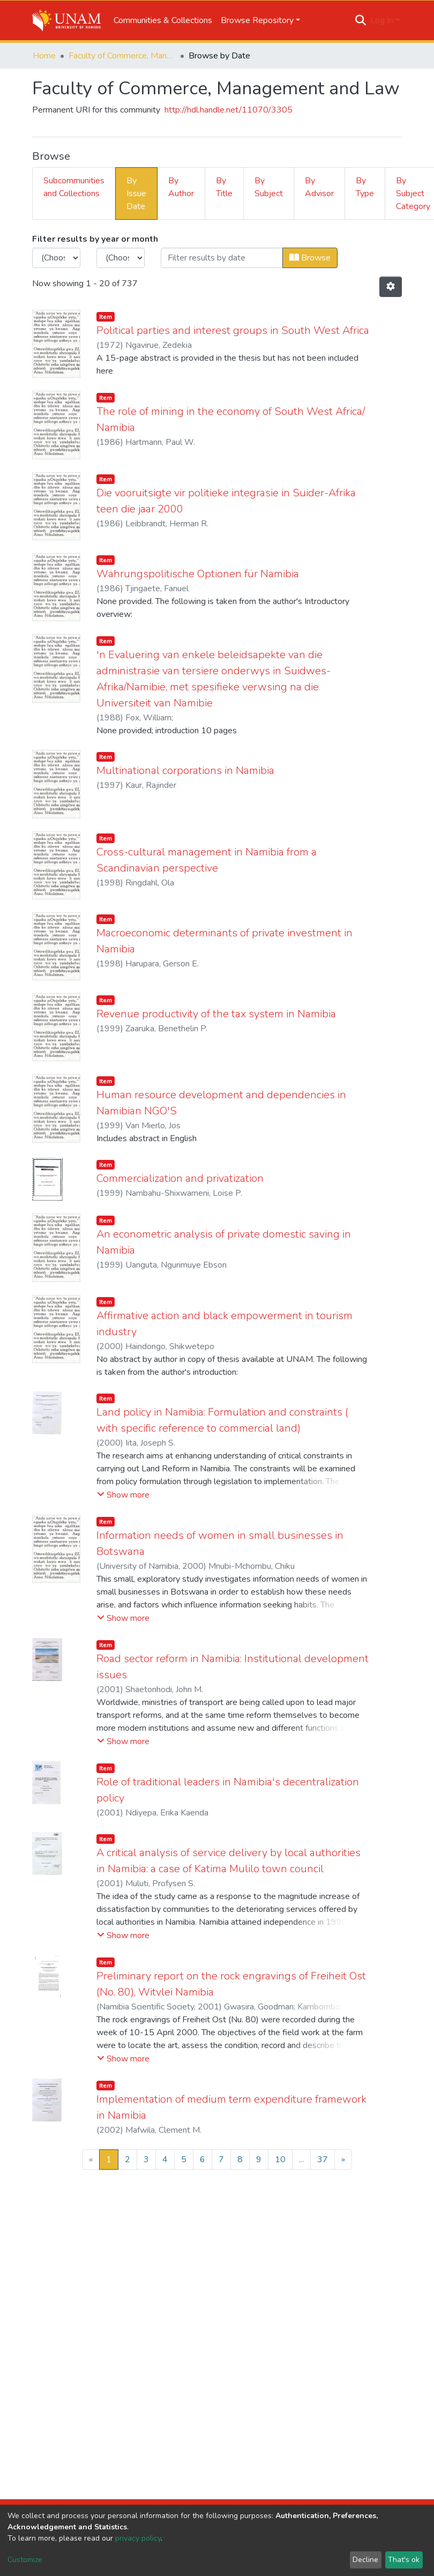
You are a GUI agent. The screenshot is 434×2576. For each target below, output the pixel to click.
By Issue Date (136, 193)
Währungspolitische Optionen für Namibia (197, 574)
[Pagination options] (390, 287)
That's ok (404, 2560)
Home (44, 56)
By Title (224, 187)
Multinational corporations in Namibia (185, 770)
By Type (365, 187)
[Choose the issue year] (56, 258)
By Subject (269, 187)
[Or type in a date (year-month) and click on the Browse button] (222, 258)
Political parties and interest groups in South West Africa (232, 330)
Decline (365, 2560)
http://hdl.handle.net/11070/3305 (228, 110)
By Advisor (319, 187)
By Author (181, 187)
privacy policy (138, 2538)
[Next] (343, 2159)
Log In (381, 20)
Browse (310, 258)
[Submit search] (361, 20)
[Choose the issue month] (120, 258)
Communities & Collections (163, 20)
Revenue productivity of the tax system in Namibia (216, 1014)
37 (322, 2159)
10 (280, 2159)
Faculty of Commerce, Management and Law (122, 56)
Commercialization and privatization (180, 1178)
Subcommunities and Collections (73, 187)
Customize (25, 2560)
